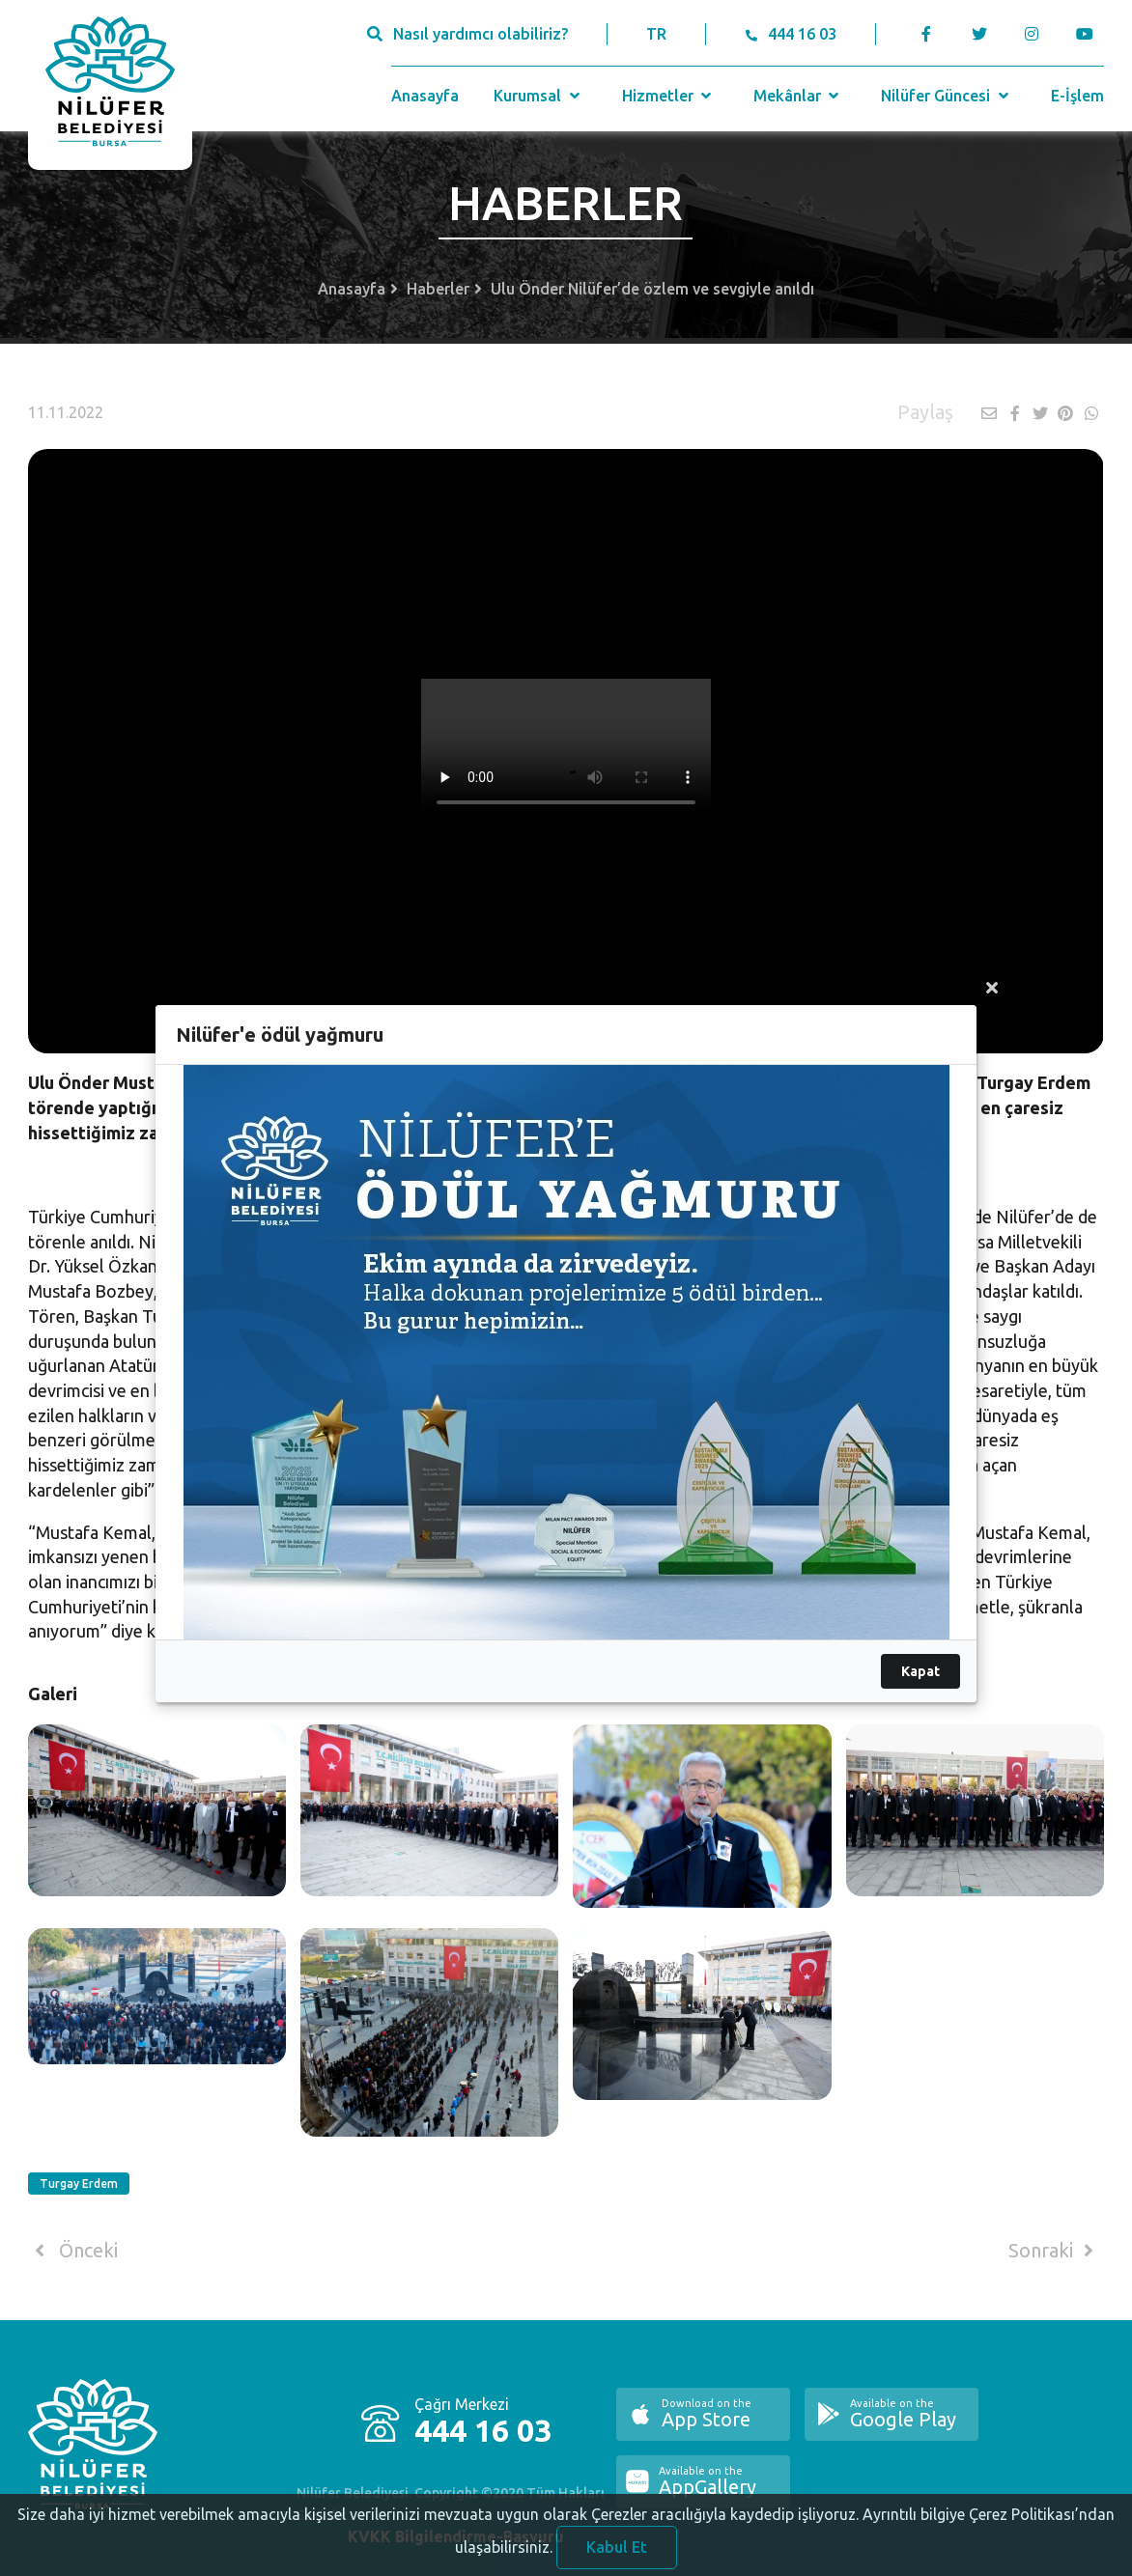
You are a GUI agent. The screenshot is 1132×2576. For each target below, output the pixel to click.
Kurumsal (538, 95)
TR (656, 33)
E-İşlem (1077, 95)
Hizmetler (669, 95)
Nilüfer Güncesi (946, 95)
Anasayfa (425, 95)
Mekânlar (798, 95)
